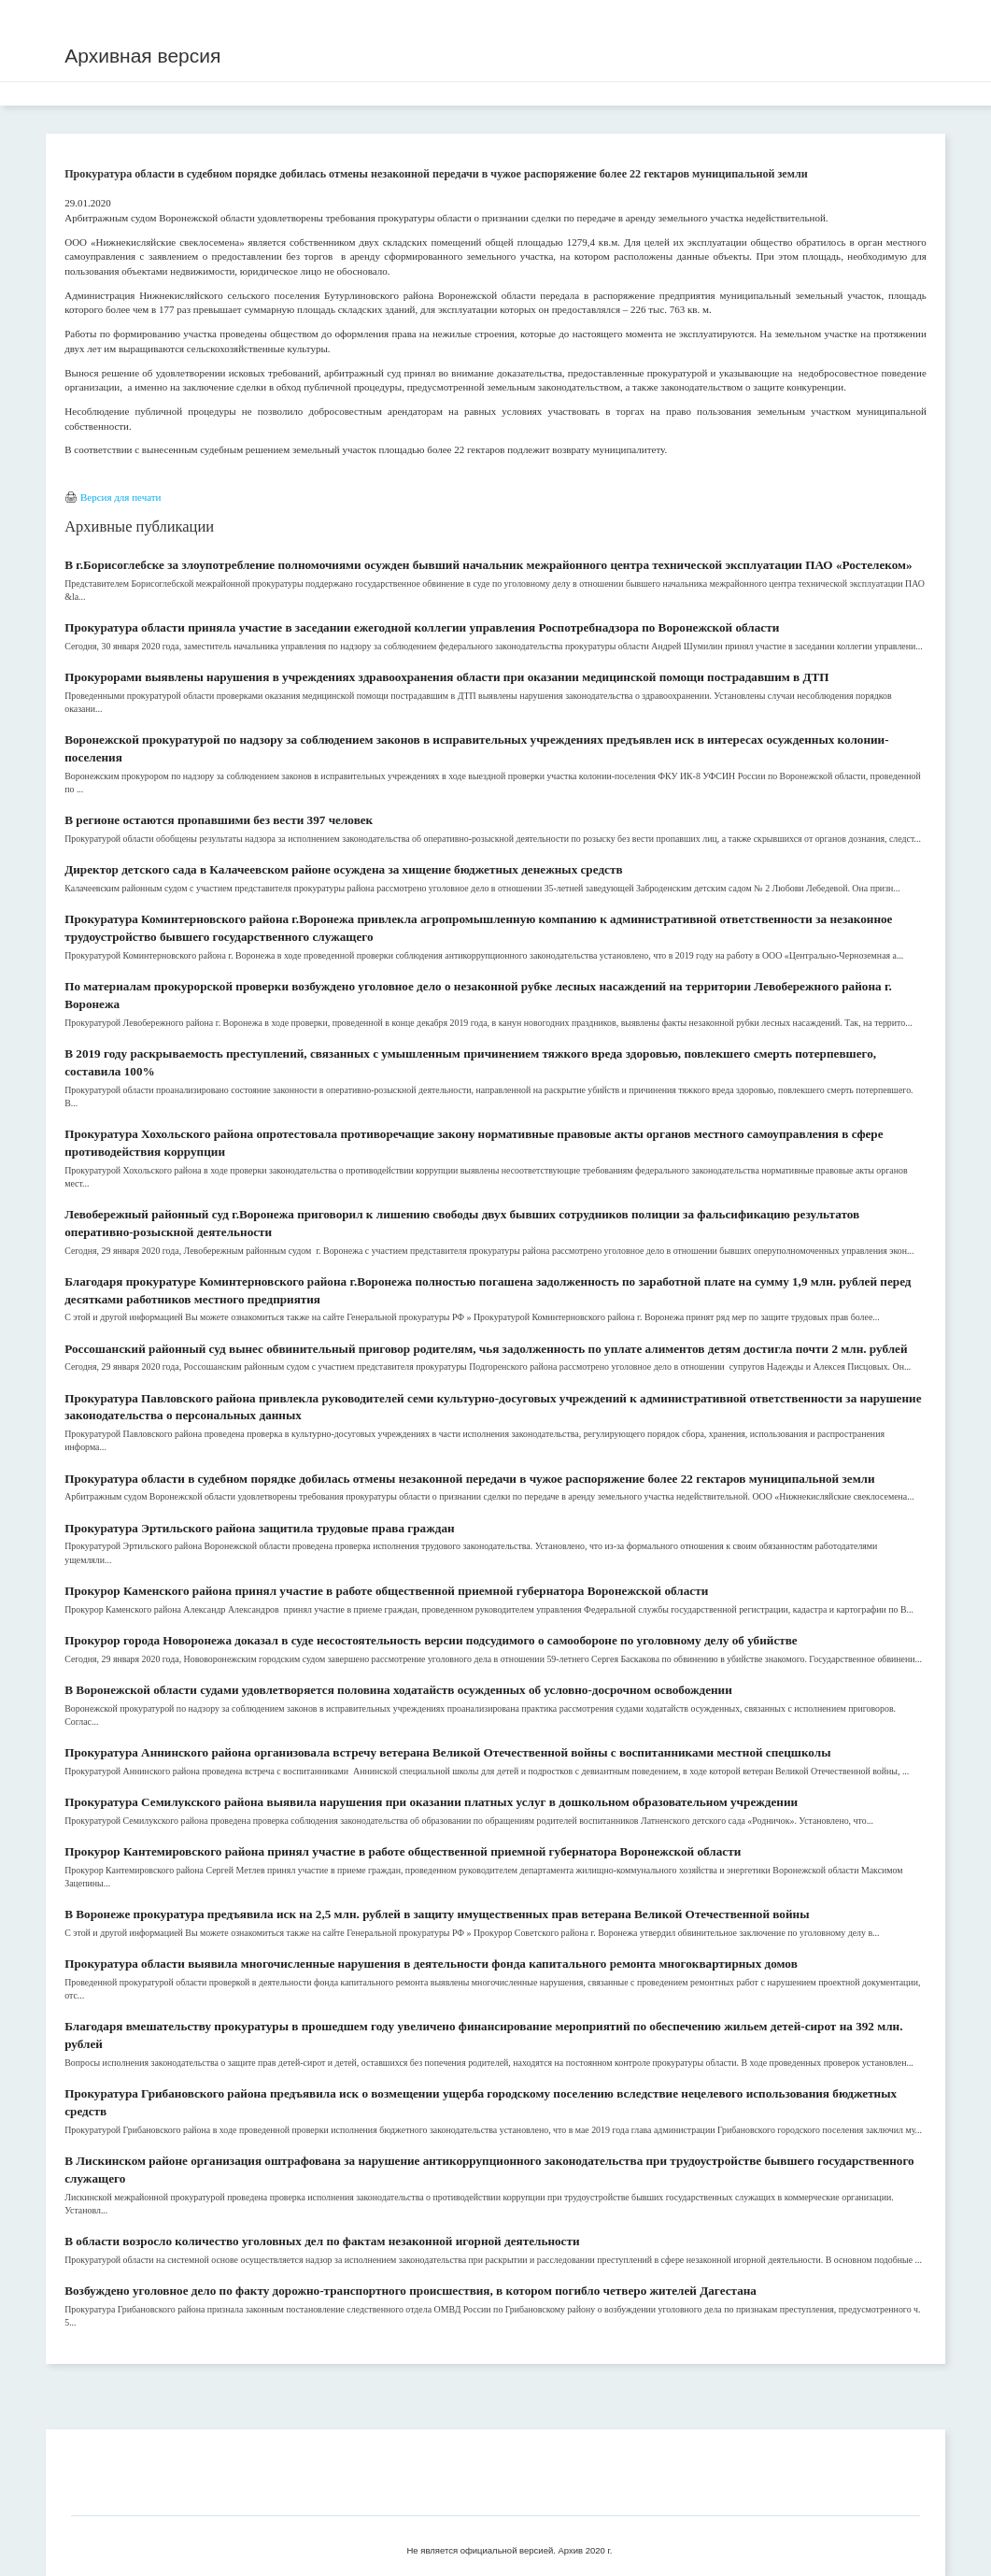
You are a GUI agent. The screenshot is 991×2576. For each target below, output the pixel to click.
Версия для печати (121, 497)
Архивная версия (142, 55)
